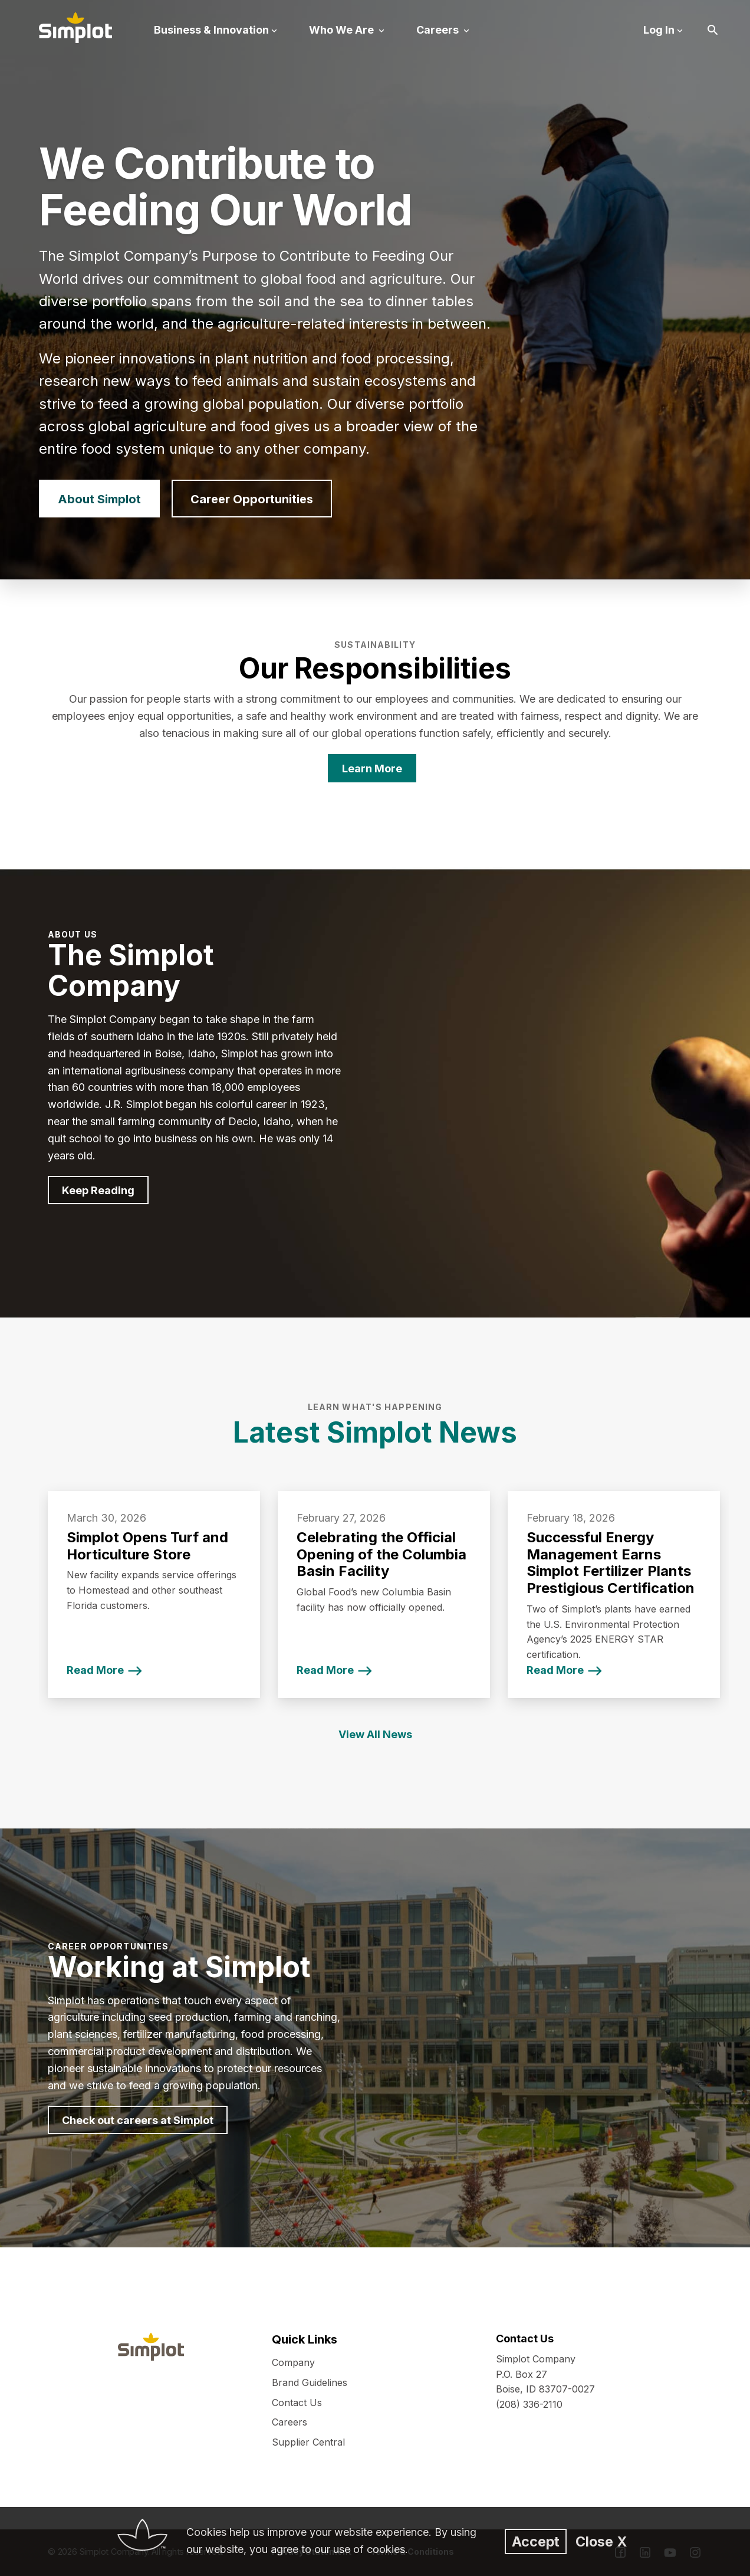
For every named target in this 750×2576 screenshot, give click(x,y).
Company (293, 2362)
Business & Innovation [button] (211, 30)
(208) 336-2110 (529, 2404)
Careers (289, 2422)
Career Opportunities (251, 499)
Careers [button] (438, 30)
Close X (601, 2541)
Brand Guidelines (309, 2382)
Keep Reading (98, 1190)
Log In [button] (659, 30)
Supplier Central (308, 2442)
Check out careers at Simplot (137, 2120)
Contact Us (297, 2402)
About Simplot (99, 499)
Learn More (372, 768)
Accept (536, 2541)
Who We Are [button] (342, 30)
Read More (95, 1670)
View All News (375, 1734)
